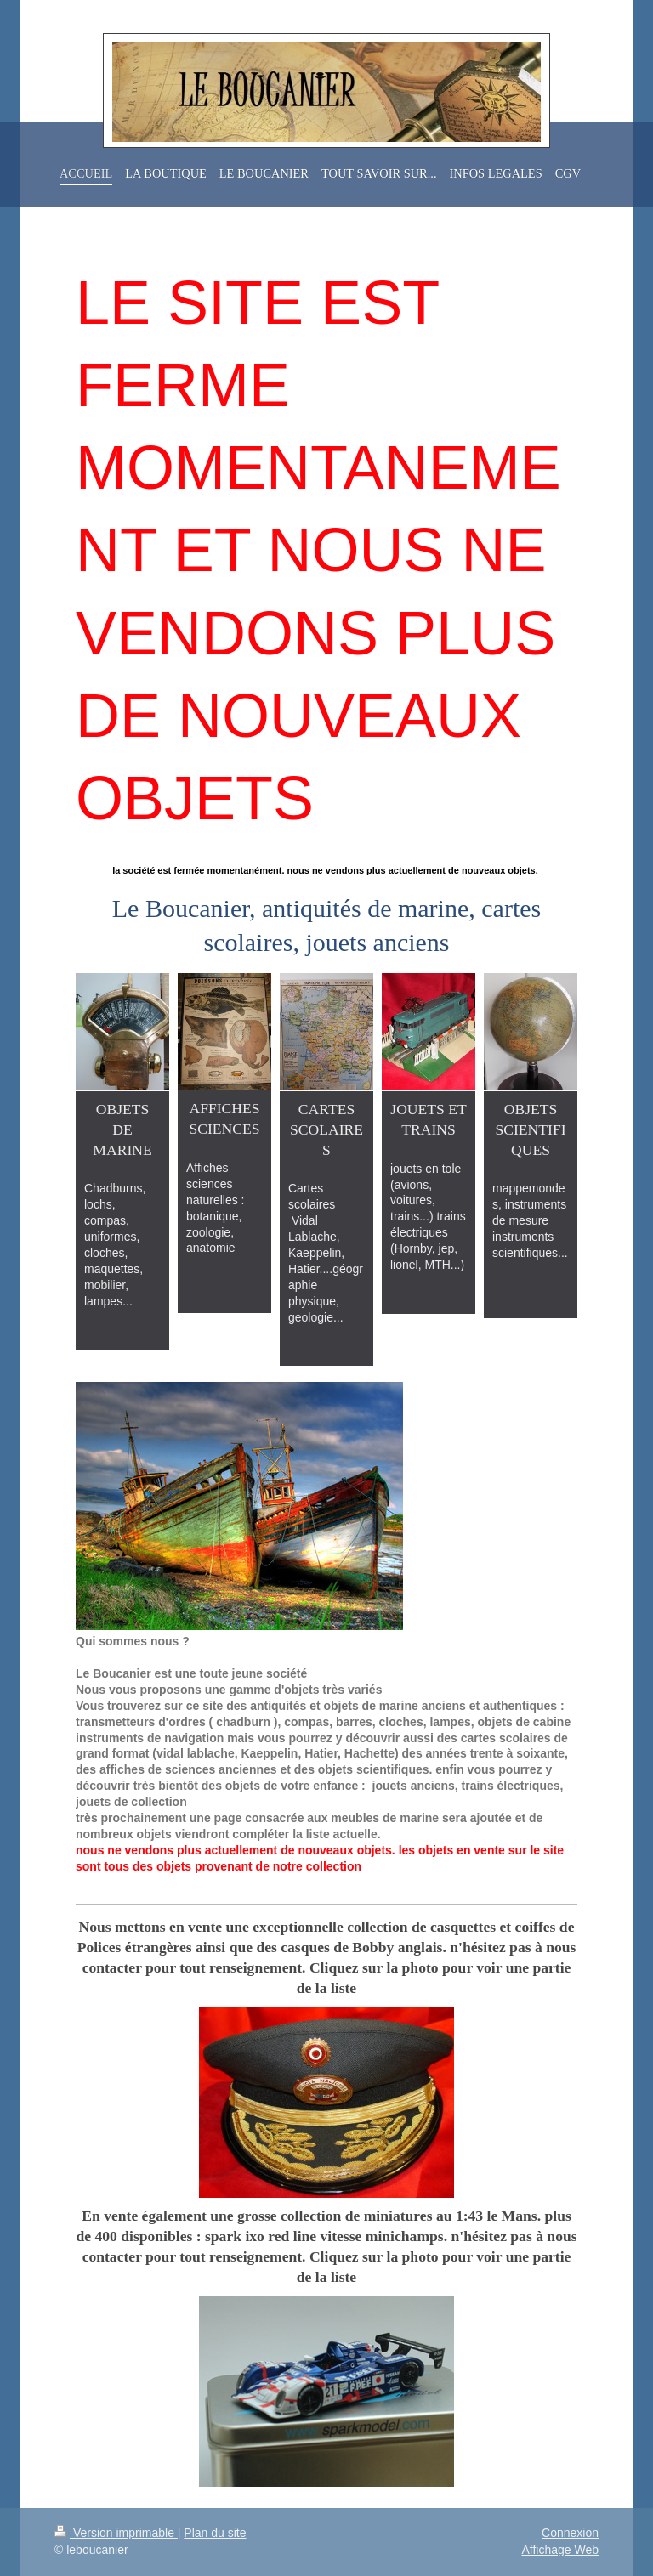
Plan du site (215, 2532)
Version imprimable (116, 2532)
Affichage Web (560, 2549)
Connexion (570, 2532)
